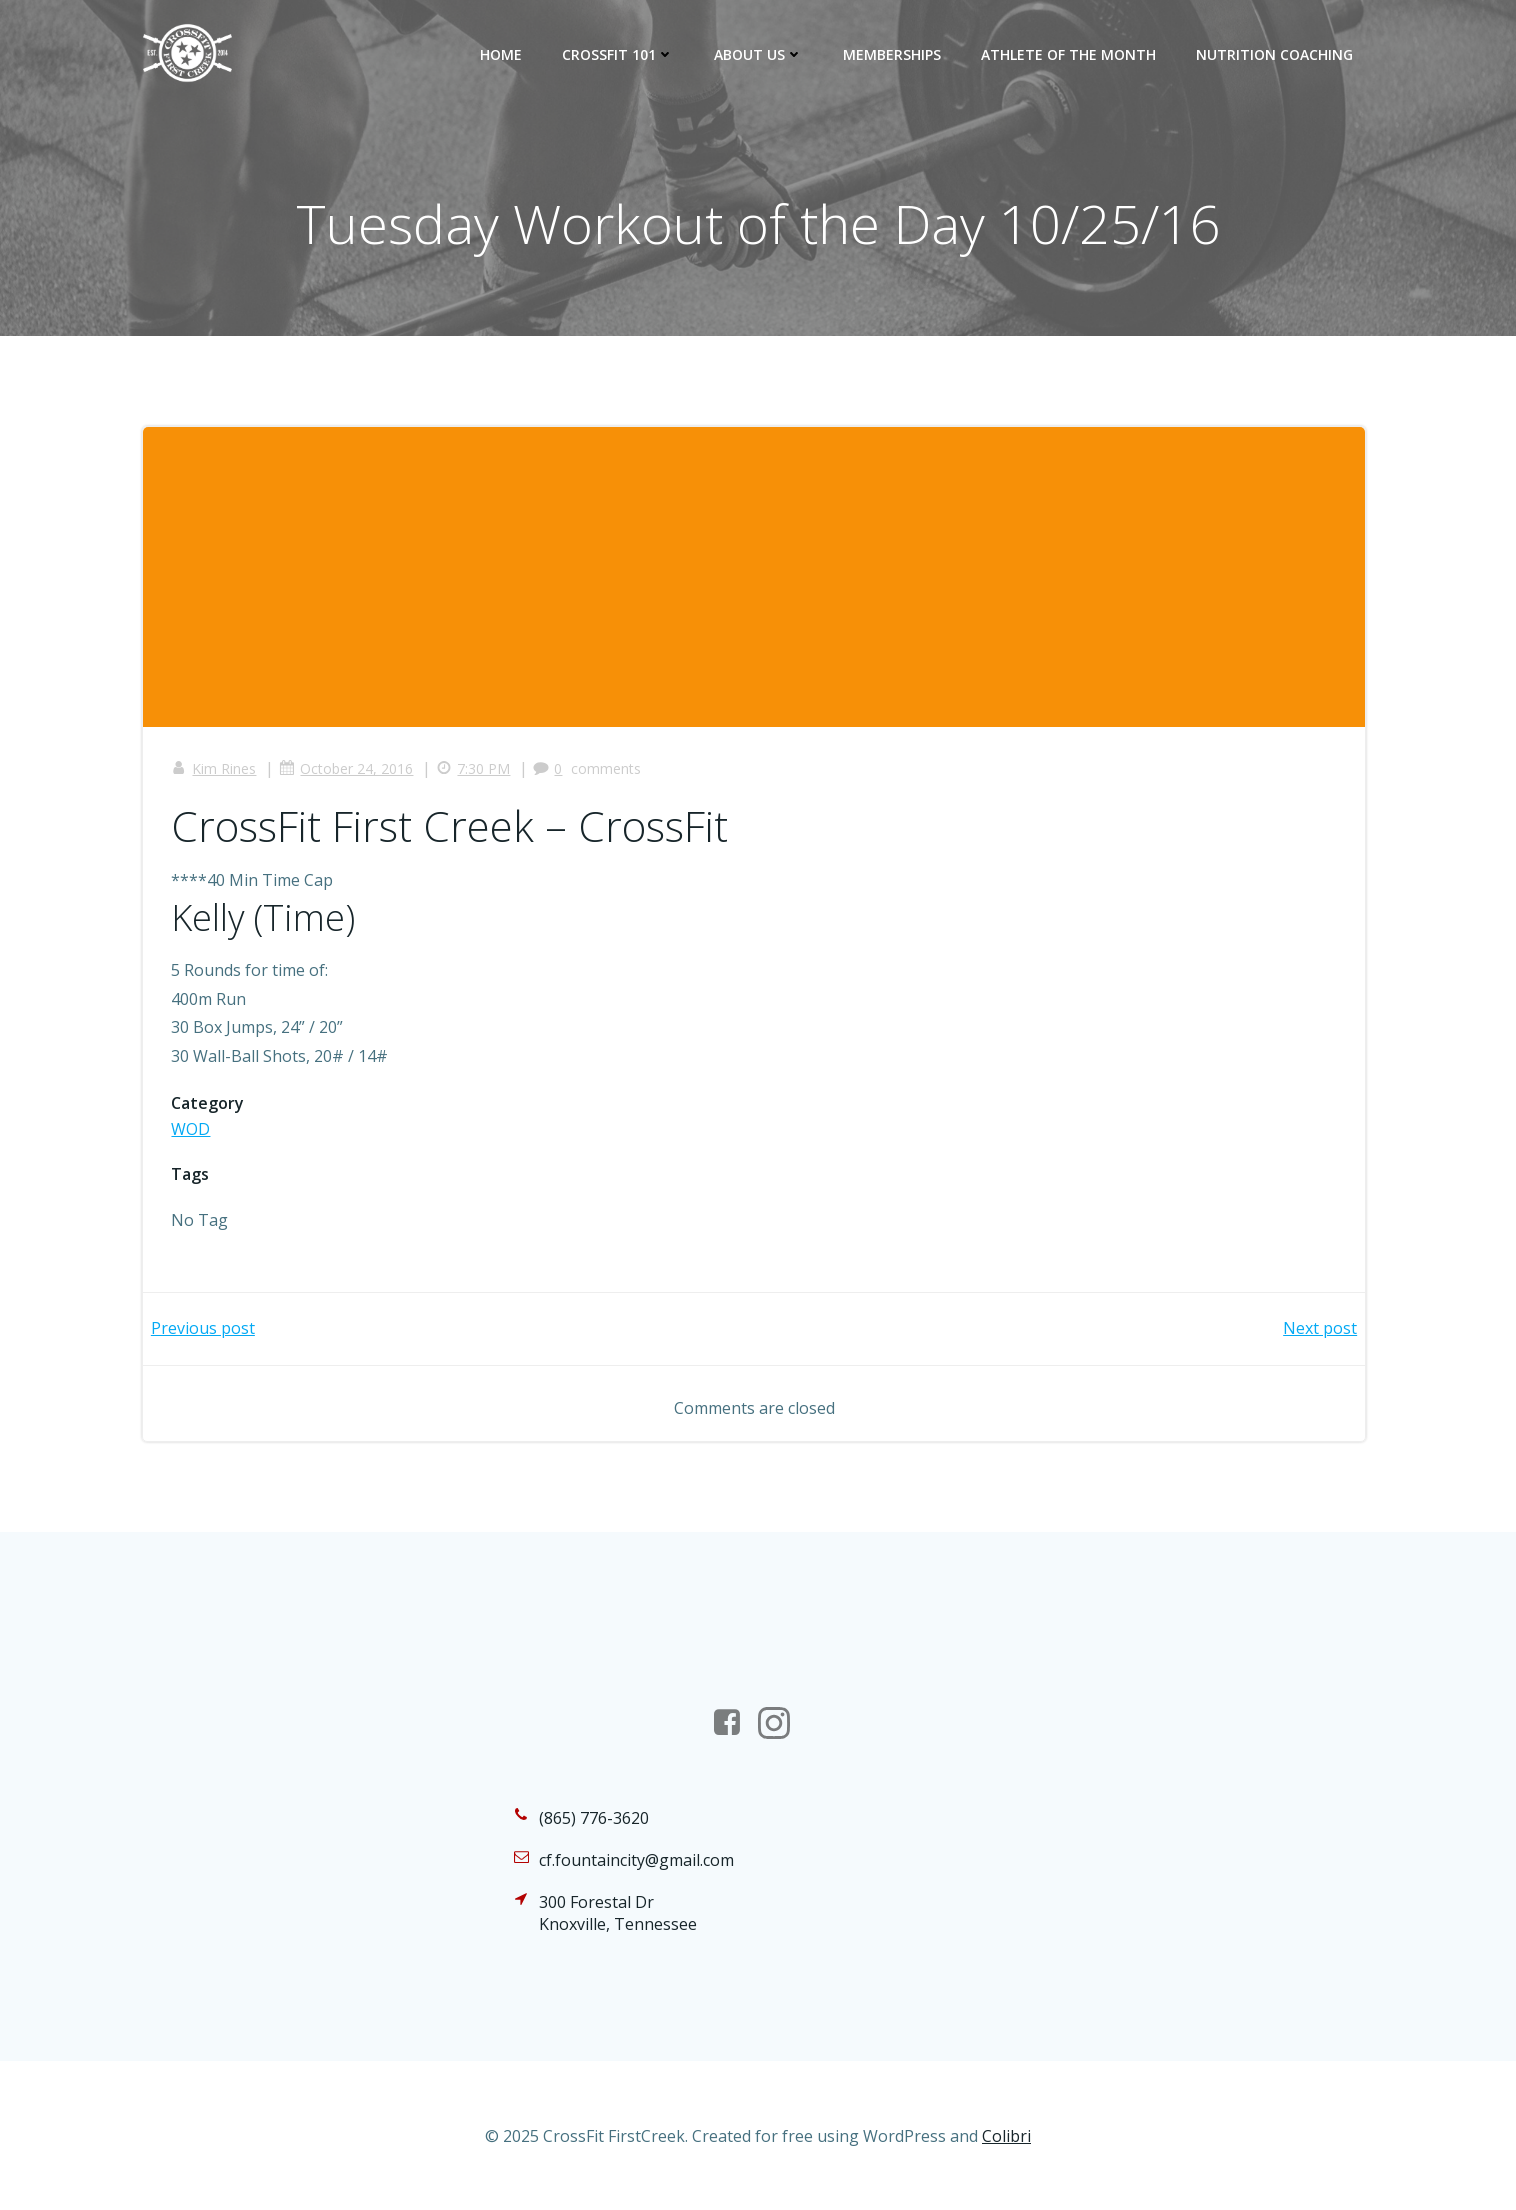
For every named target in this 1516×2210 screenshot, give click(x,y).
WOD (192, 1131)
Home (502, 54)
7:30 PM (475, 771)
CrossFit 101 (619, 54)
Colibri (1006, 2150)
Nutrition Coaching (1275, 54)
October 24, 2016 (348, 771)
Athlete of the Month (1069, 54)
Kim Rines (215, 771)
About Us (759, 54)
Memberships (893, 54)
